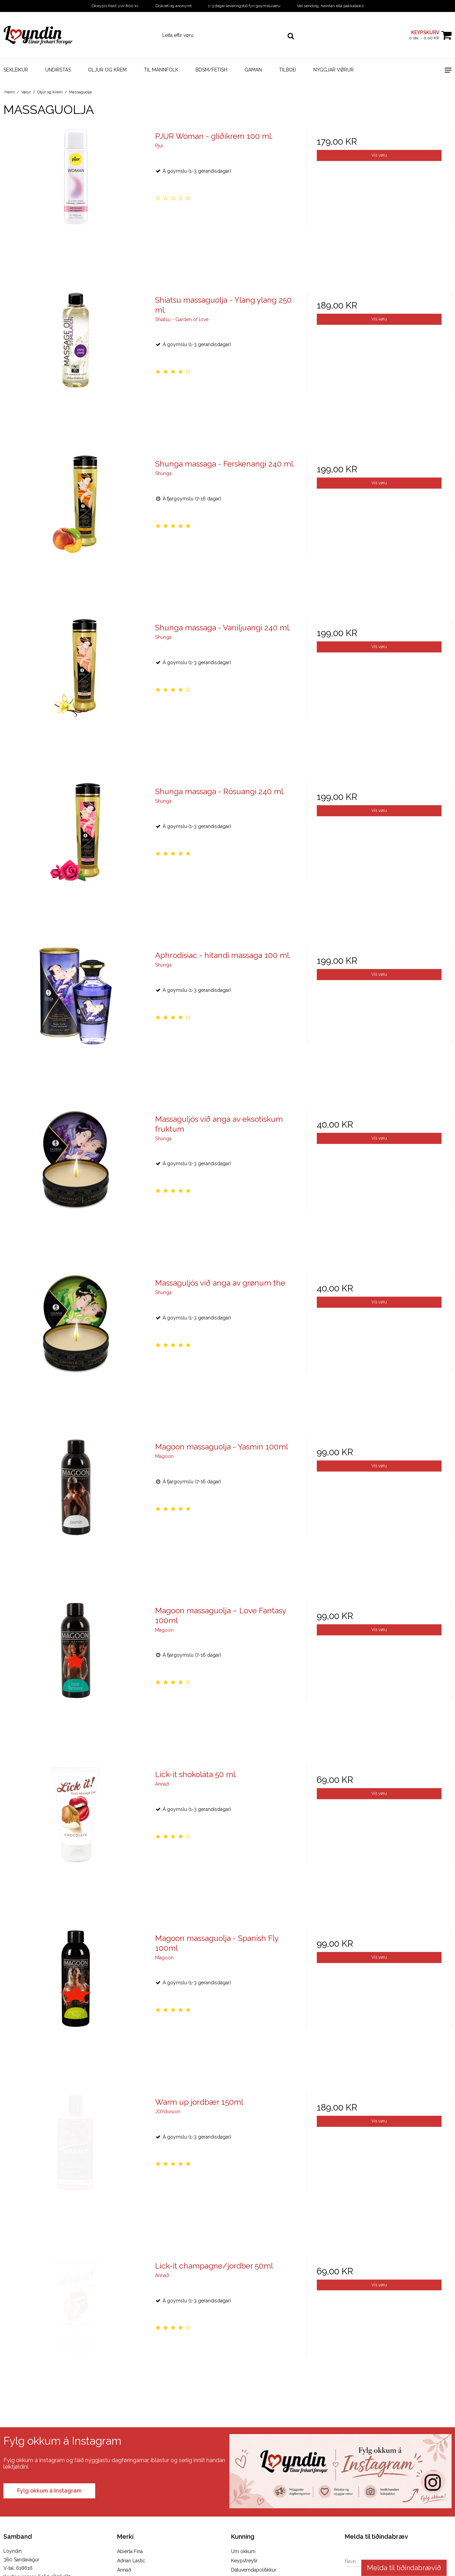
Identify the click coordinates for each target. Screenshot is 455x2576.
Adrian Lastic (131, 2560)
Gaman (253, 70)
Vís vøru (379, 155)
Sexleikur (15, 70)
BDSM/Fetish (211, 70)
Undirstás (58, 70)
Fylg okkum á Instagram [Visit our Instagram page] (49, 2490)
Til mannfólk (161, 70)
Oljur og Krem (107, 70)
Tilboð (287, 70)
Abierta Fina (130, 2551)
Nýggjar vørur (333, 70)
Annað (124, 2570)
